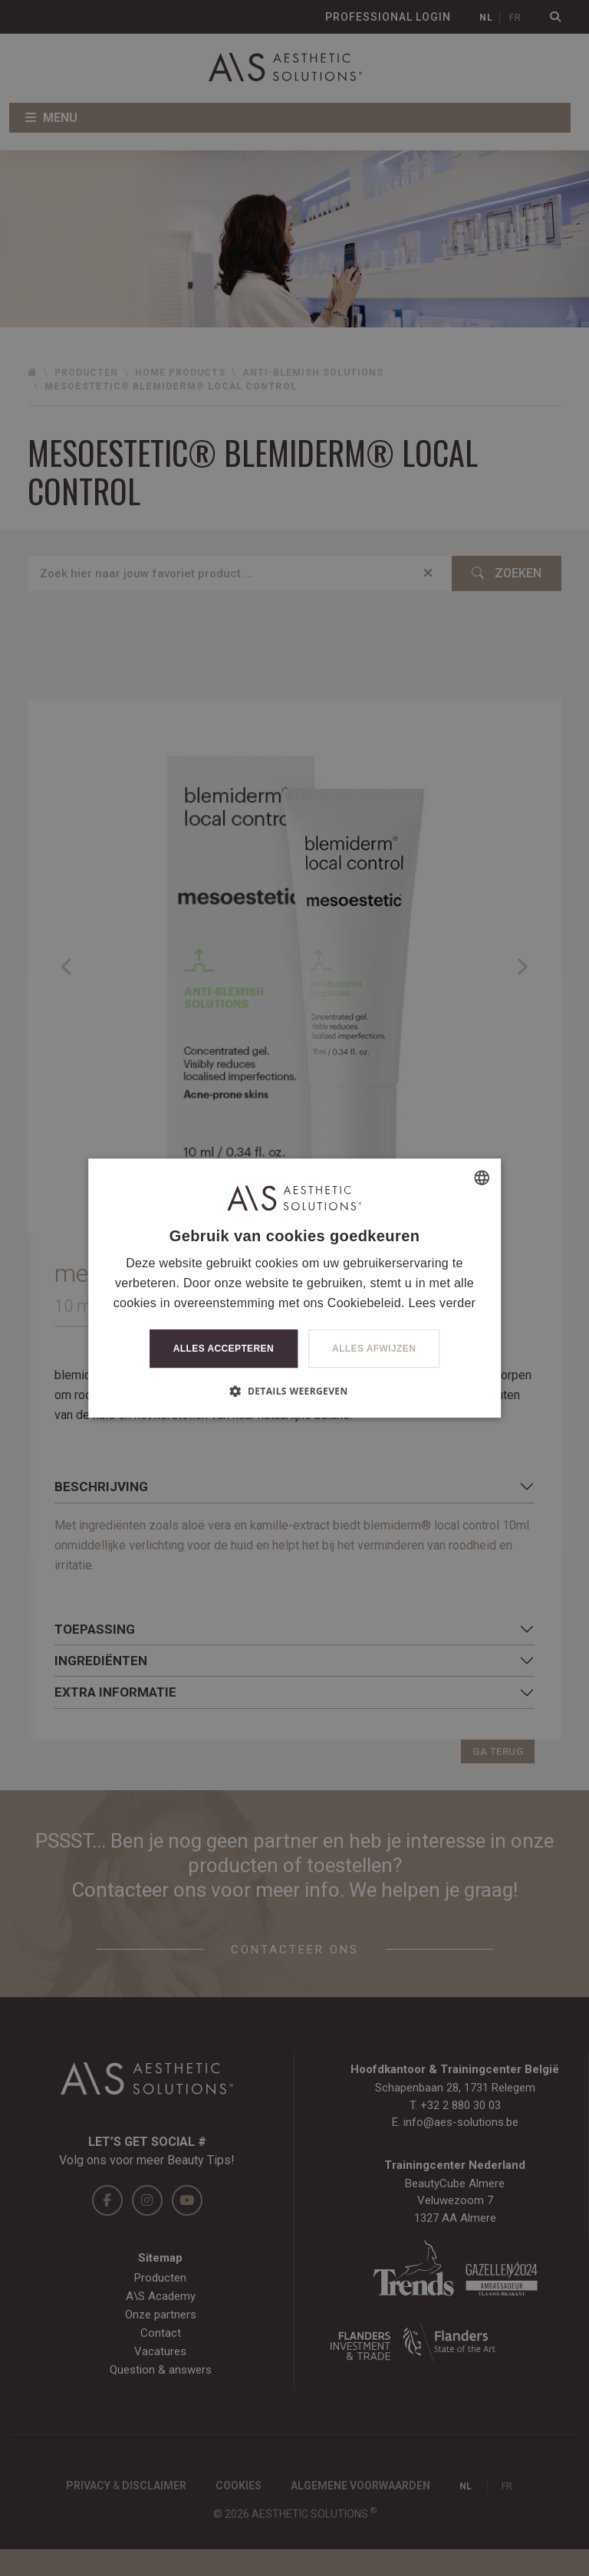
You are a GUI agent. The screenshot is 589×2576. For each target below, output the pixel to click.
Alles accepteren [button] (223, 1348)
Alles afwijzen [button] (374, 1348)
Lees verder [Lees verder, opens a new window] (441, 1302)
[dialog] (294, 1288)
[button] (294, 1390)
